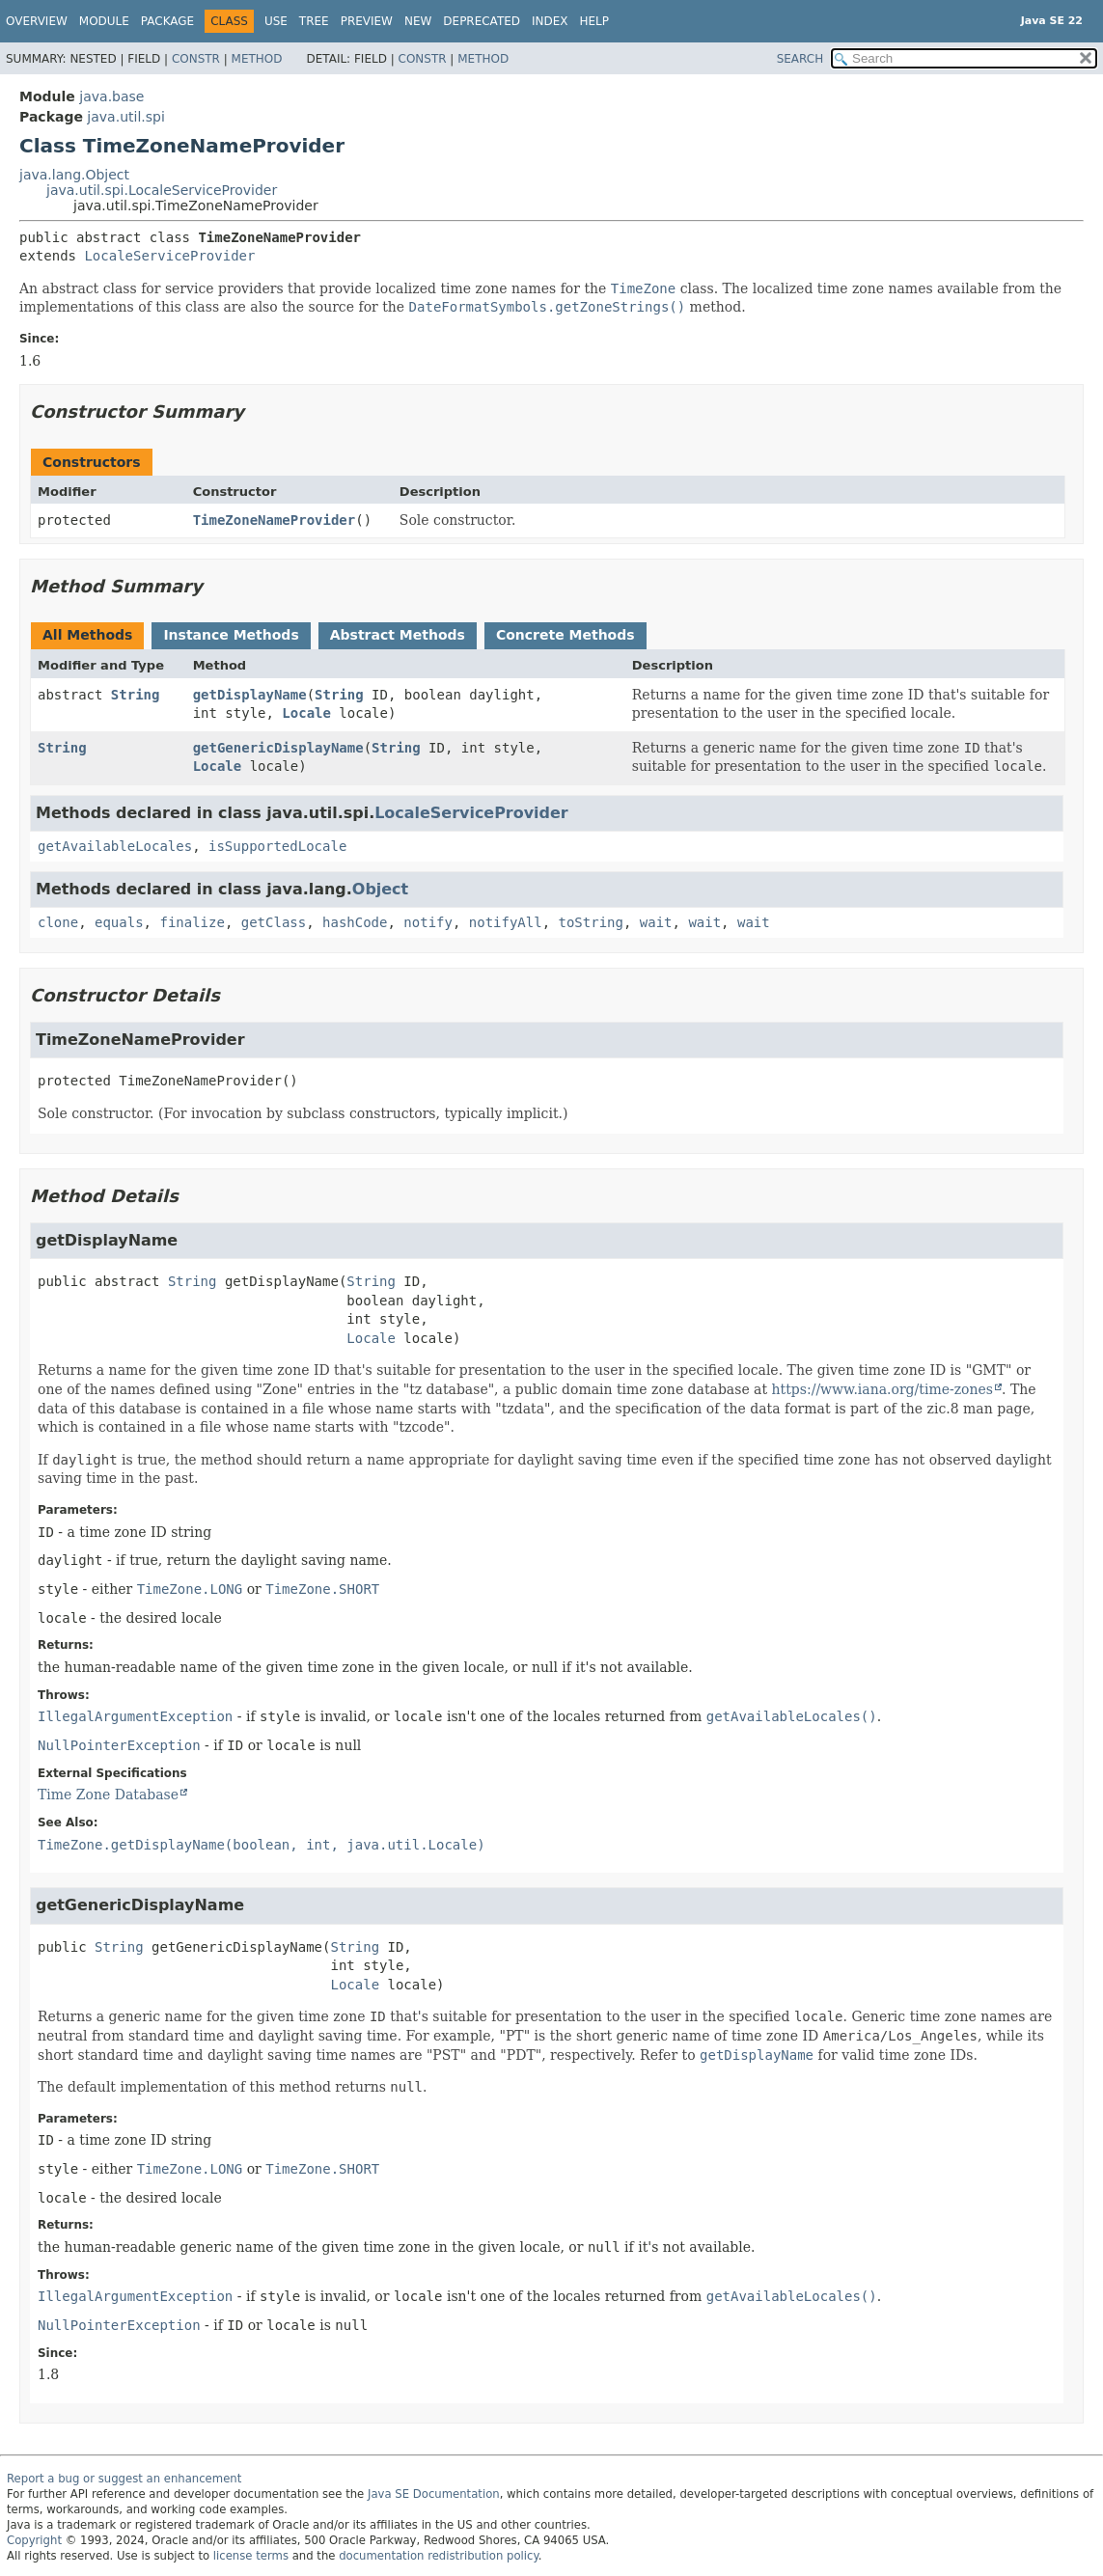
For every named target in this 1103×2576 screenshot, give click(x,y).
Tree (314, 21)
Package (167, 21)
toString (591, 922)
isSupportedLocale (277, 846)
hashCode (354, 922)
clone (58, 922)
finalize (191, 922)
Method (257, 59)
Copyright (34, 2540)
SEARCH (800, 59)
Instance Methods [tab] (230, 635)
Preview (367, 21)
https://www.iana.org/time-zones (882, 1389)
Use (276, 21)
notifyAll (505, 922)
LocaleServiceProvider (169, 255)
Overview (37, 21)
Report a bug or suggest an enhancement (124, 2478)
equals (119, 922)
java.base (111, 96)
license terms (251, 2555)
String (135, 694)
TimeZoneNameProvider (274, 520)
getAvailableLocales (115, 846)
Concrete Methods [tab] (565, 635)
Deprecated (481, 21)
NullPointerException (119, 1745)
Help (595, 21)
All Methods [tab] (87, 635)
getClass (273, 922)
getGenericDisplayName (278, 747)
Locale (306, 713)
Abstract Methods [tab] (397, 635)
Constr (196, 59)
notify (428, 922)
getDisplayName (250, 694)
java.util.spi (125, 116)
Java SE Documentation (434, 2494)
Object (380, 889)
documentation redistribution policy (438, 2555)
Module (104, 21)
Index (550, 21)
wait (656, 922)
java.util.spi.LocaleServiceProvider (161, 190)
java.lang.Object (74, 174)
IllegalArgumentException (135, 1716)
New (417, 21)
